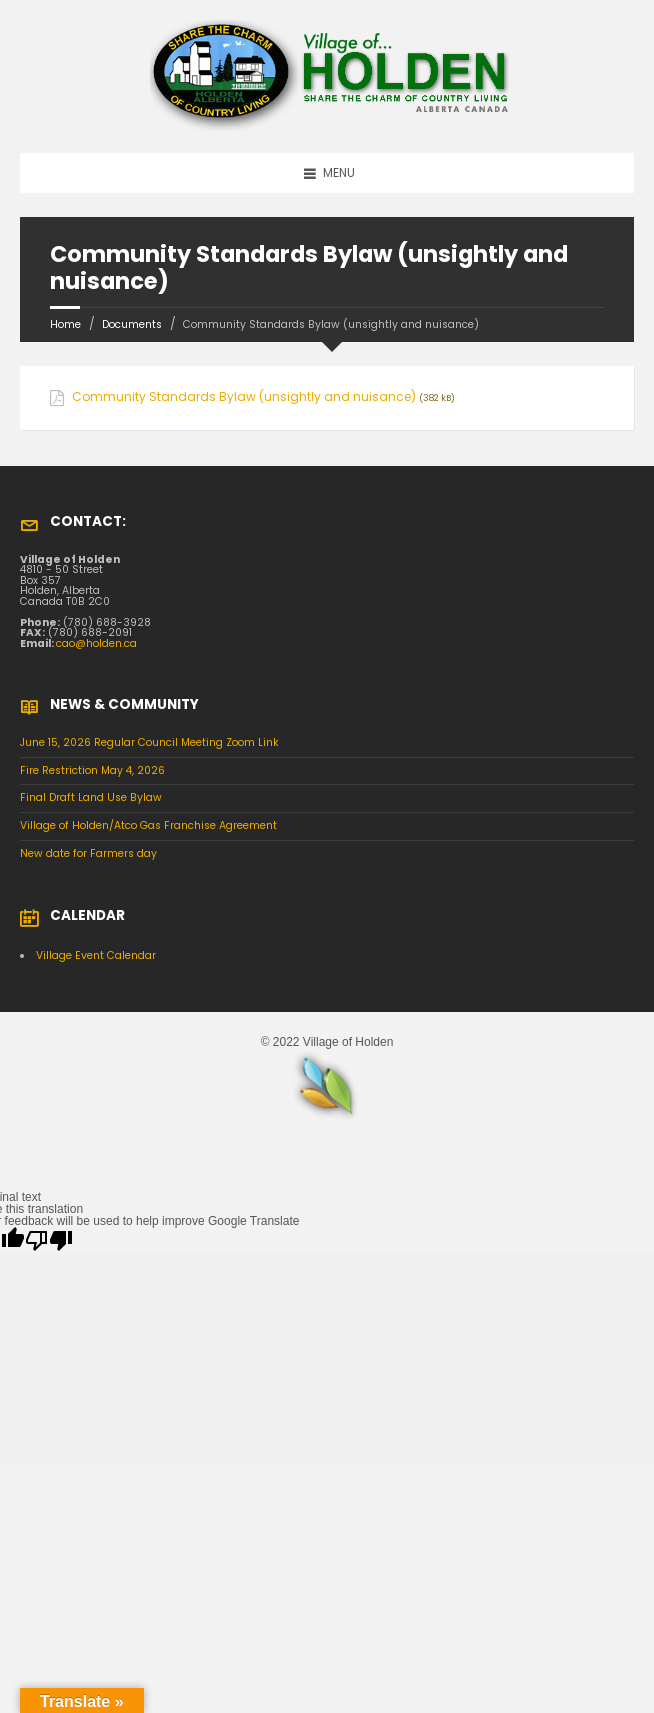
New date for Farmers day (88, 853)
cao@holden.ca (96, 643)
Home (65, 324)
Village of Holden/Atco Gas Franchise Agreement (148, 825)
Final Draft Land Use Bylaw (91, 797)
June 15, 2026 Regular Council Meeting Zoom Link (149, 742)
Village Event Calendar (96, 955)
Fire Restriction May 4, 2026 (92, 770)
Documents (132, 324)
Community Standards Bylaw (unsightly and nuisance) (244, 397)
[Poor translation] (49, 1240)
